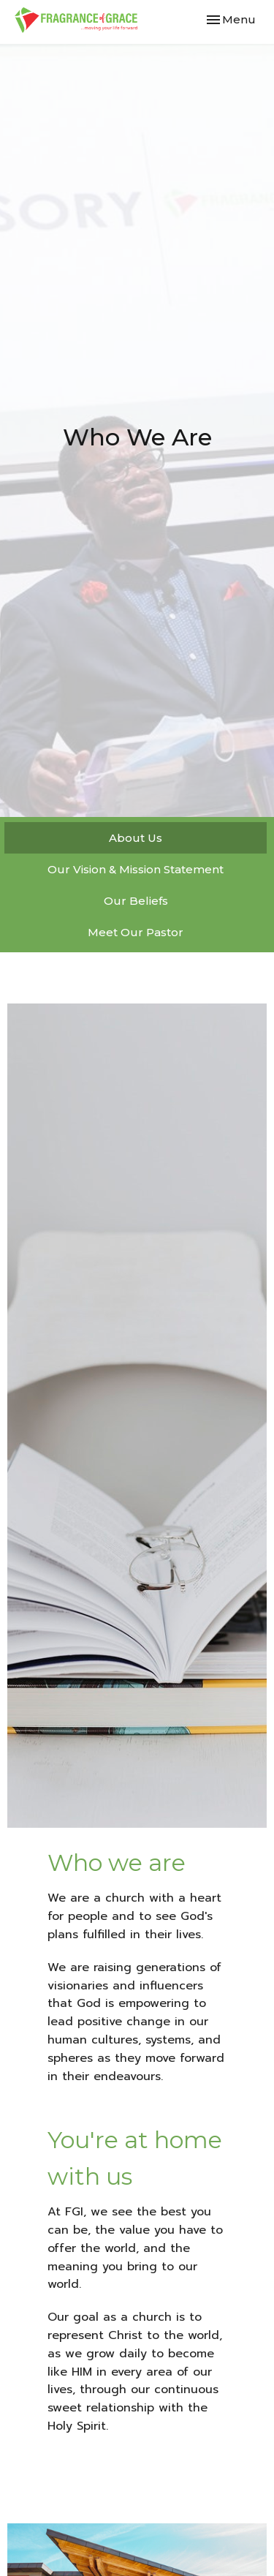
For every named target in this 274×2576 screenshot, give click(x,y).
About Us (135, 838)
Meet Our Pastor (135, 932)
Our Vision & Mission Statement (135, 869)
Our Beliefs (136, 901)
